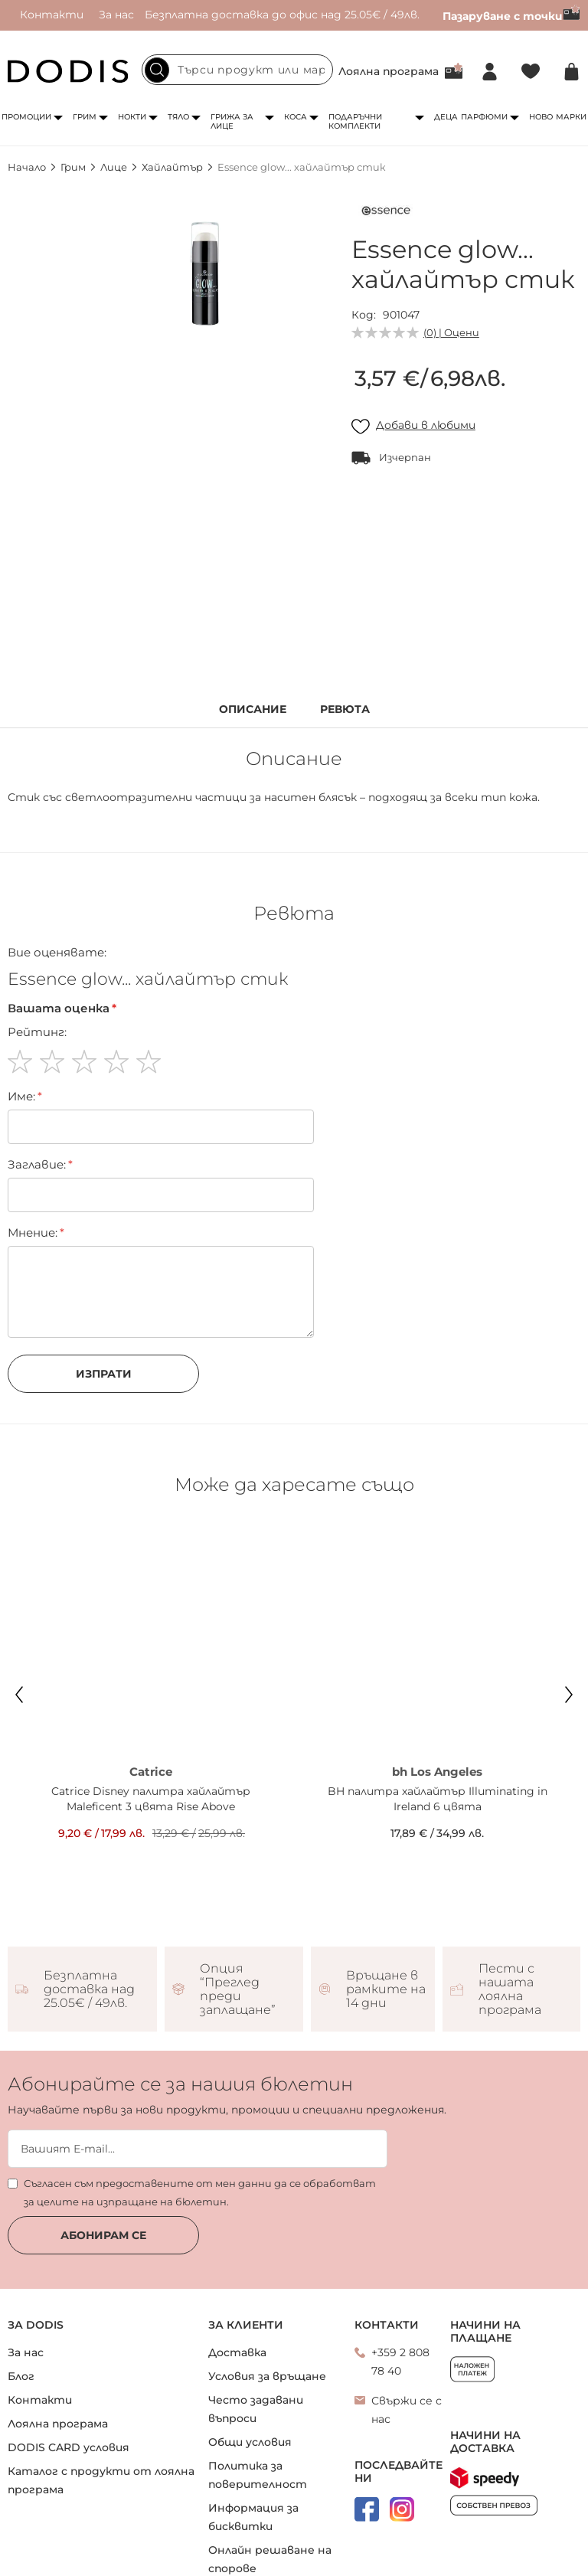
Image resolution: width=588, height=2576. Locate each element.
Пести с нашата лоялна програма (510, 1989)
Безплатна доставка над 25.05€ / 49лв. (89, 1989)
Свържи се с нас (406, 2410)
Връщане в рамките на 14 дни (386, 1989)
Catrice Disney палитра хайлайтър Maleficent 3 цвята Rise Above (150, 1798)
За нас (116, 14)
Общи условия (250, 2442)
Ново (541, 117)
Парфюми (484, 117)
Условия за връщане (267, 2376)
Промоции (26, 117)
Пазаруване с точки (511, 16)
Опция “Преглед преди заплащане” (238, 1989)
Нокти (132, 117)
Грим (84, 117)
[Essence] (385, 213)
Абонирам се (103, 2235)
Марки (571, 117)
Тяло (178, 117)
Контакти (51, 14)
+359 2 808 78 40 (400, 2362)
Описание (252, 709)
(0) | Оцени (451, 332)
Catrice (150, 1771)
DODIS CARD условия (68, 2447)
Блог (21, 2376)
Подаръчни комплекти (355, 121)
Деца (446, 117)
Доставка (237, 2352)
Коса (295, 117)
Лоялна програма (388, 71)
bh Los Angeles (437, 1771)
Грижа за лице (232, 121)
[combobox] (237, 69)
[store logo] (68, 71)
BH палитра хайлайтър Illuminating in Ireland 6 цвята (437, 1798)
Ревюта (345, 709)
